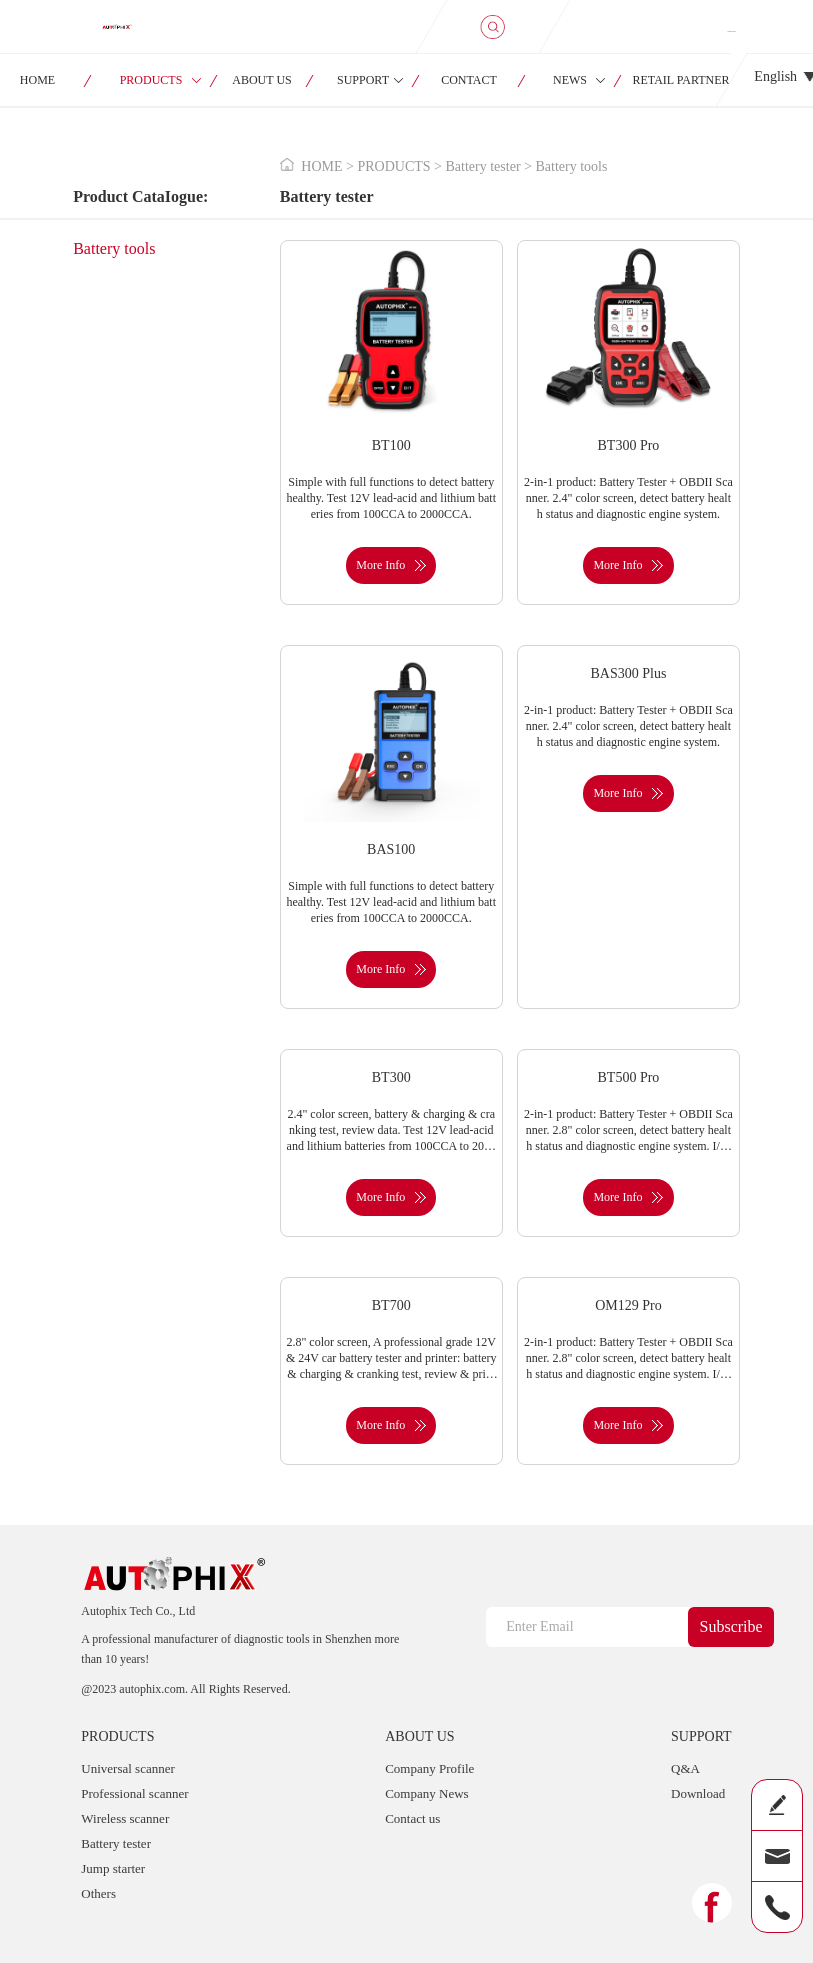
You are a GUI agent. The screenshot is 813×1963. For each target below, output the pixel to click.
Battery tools (114, 248)
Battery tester (116, 1843)
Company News (426, 1793)
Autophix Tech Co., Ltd (138, 1611)
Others (98, 1893)
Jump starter (113, 1868)
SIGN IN (732, 31)
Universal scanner (128, 1768)
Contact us (412, 1818)
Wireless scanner (125, 1818)
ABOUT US (261, 80)
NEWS (570, 80)
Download (698, 1793)
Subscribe (731, 1626)
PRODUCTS (151, 80)
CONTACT (469, 80)
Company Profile (429, 1768)
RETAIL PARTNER (680, 80)
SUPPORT (363, 80)
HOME (321, 166)
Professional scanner (134, 1793)
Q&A (685, 1768)
